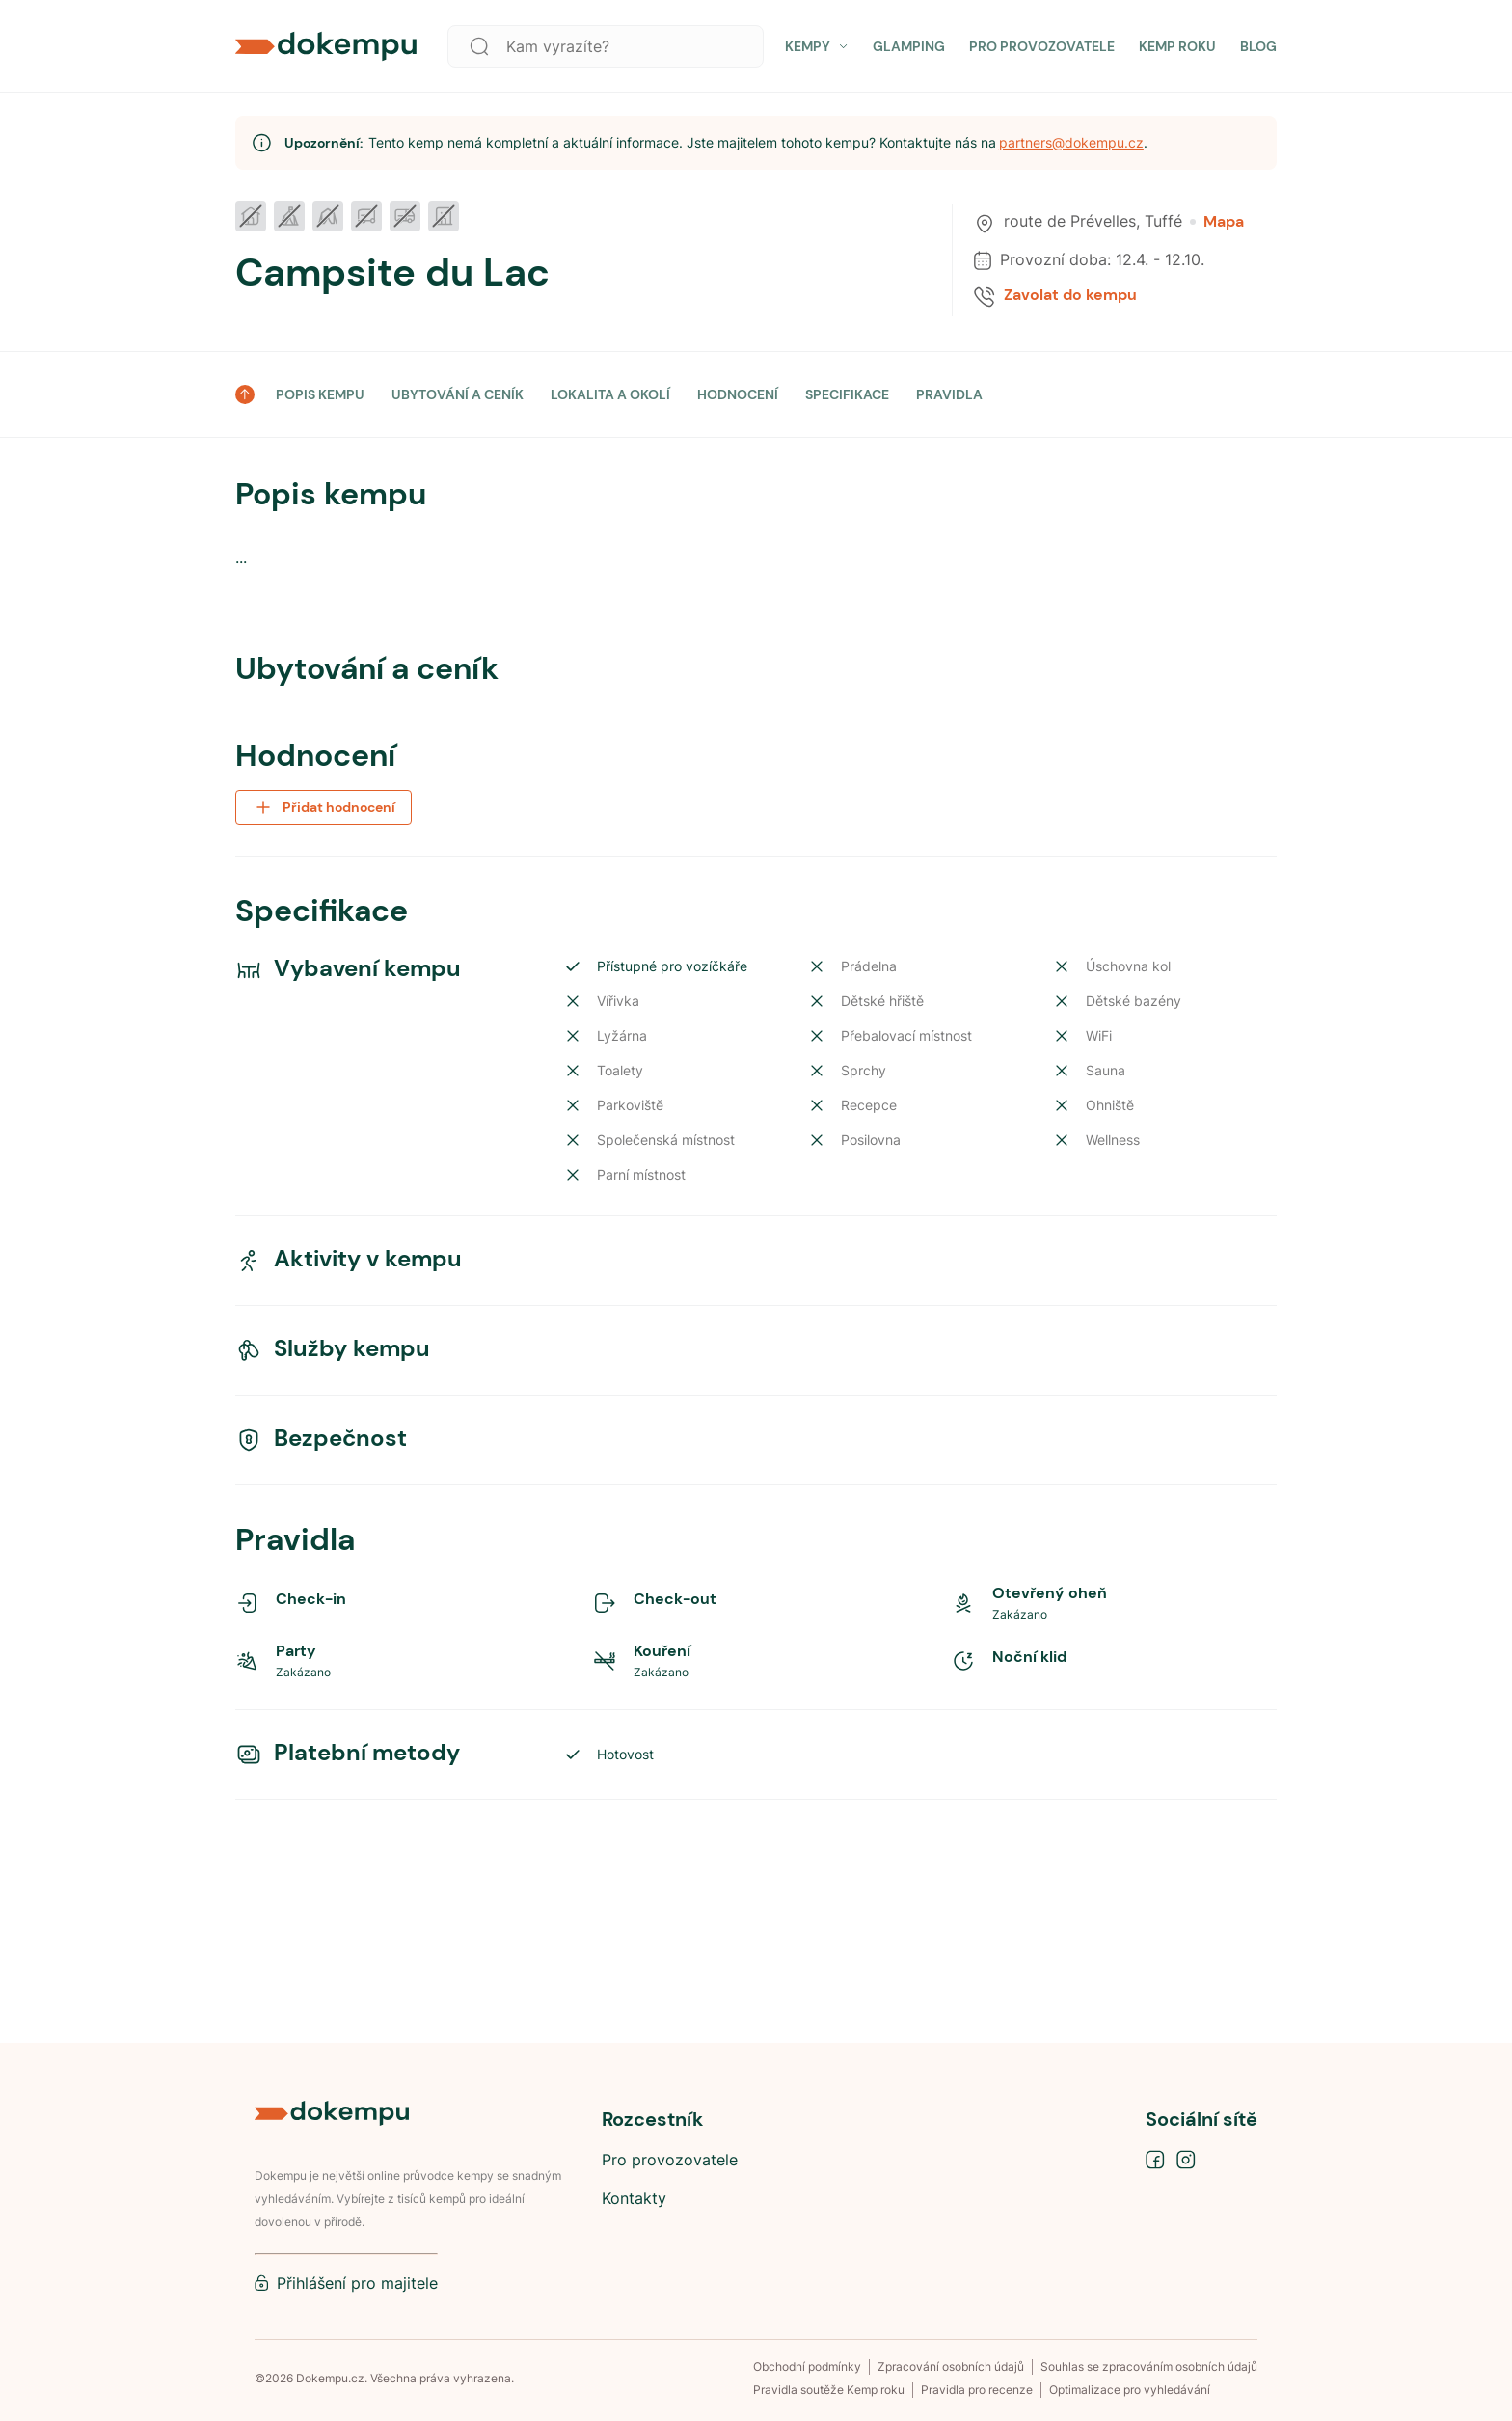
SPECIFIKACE (847, 394)
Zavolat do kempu (1070, 295)
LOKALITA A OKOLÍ (610, 394)
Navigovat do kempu (1178, 1225)
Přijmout (1030, 2341)
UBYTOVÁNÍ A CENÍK (458, 394)
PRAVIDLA (949, 394)
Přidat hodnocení (323, 1356)
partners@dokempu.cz (1071, 142)
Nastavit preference (1184, 2341)
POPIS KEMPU (320, 394)
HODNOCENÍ (737, 394)
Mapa (1217, 221)
